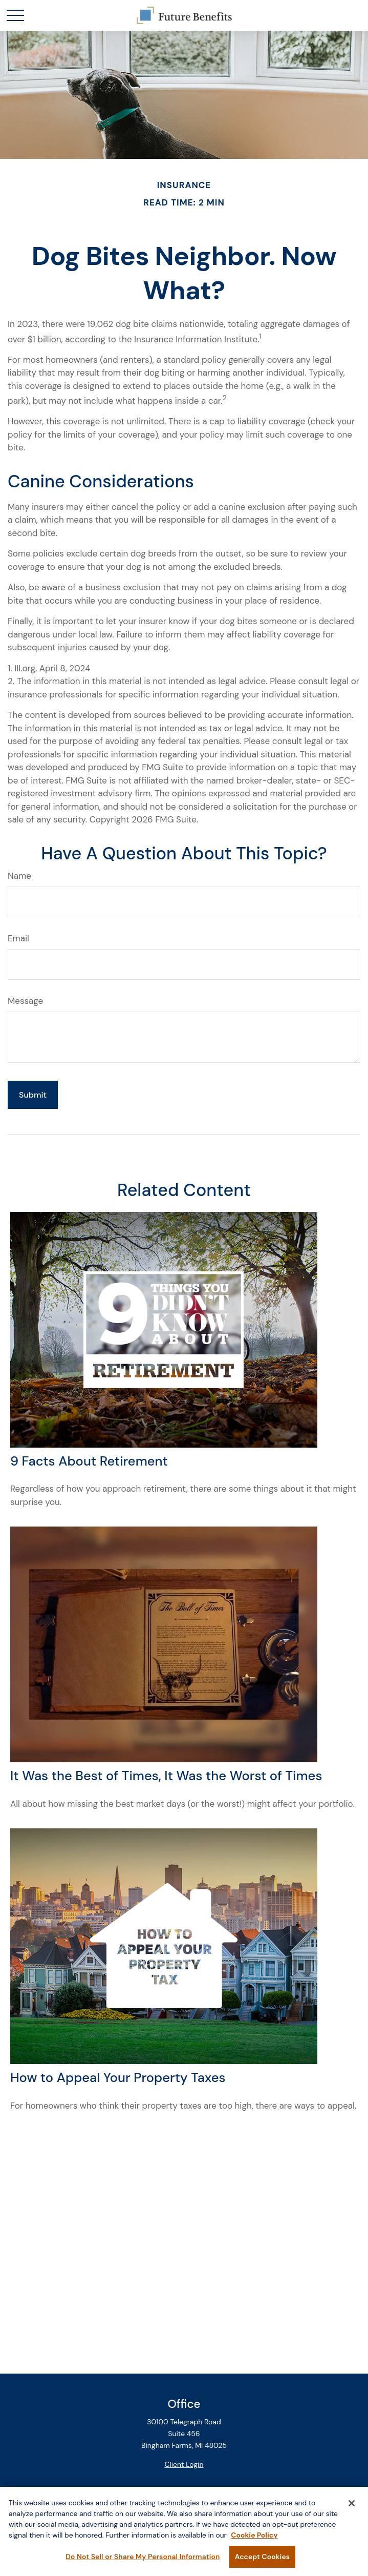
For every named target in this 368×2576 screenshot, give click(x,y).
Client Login (183, 2464)
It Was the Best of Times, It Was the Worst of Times (166, 1775)
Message (25, 1000)
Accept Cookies (262, 2562)
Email (18, 938)
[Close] (351, 2509)
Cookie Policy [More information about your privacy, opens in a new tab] (254, 2540)
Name (19, 875)
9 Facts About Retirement (89, 1461)
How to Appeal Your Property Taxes (117, 2077)
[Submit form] (33, 1095)
